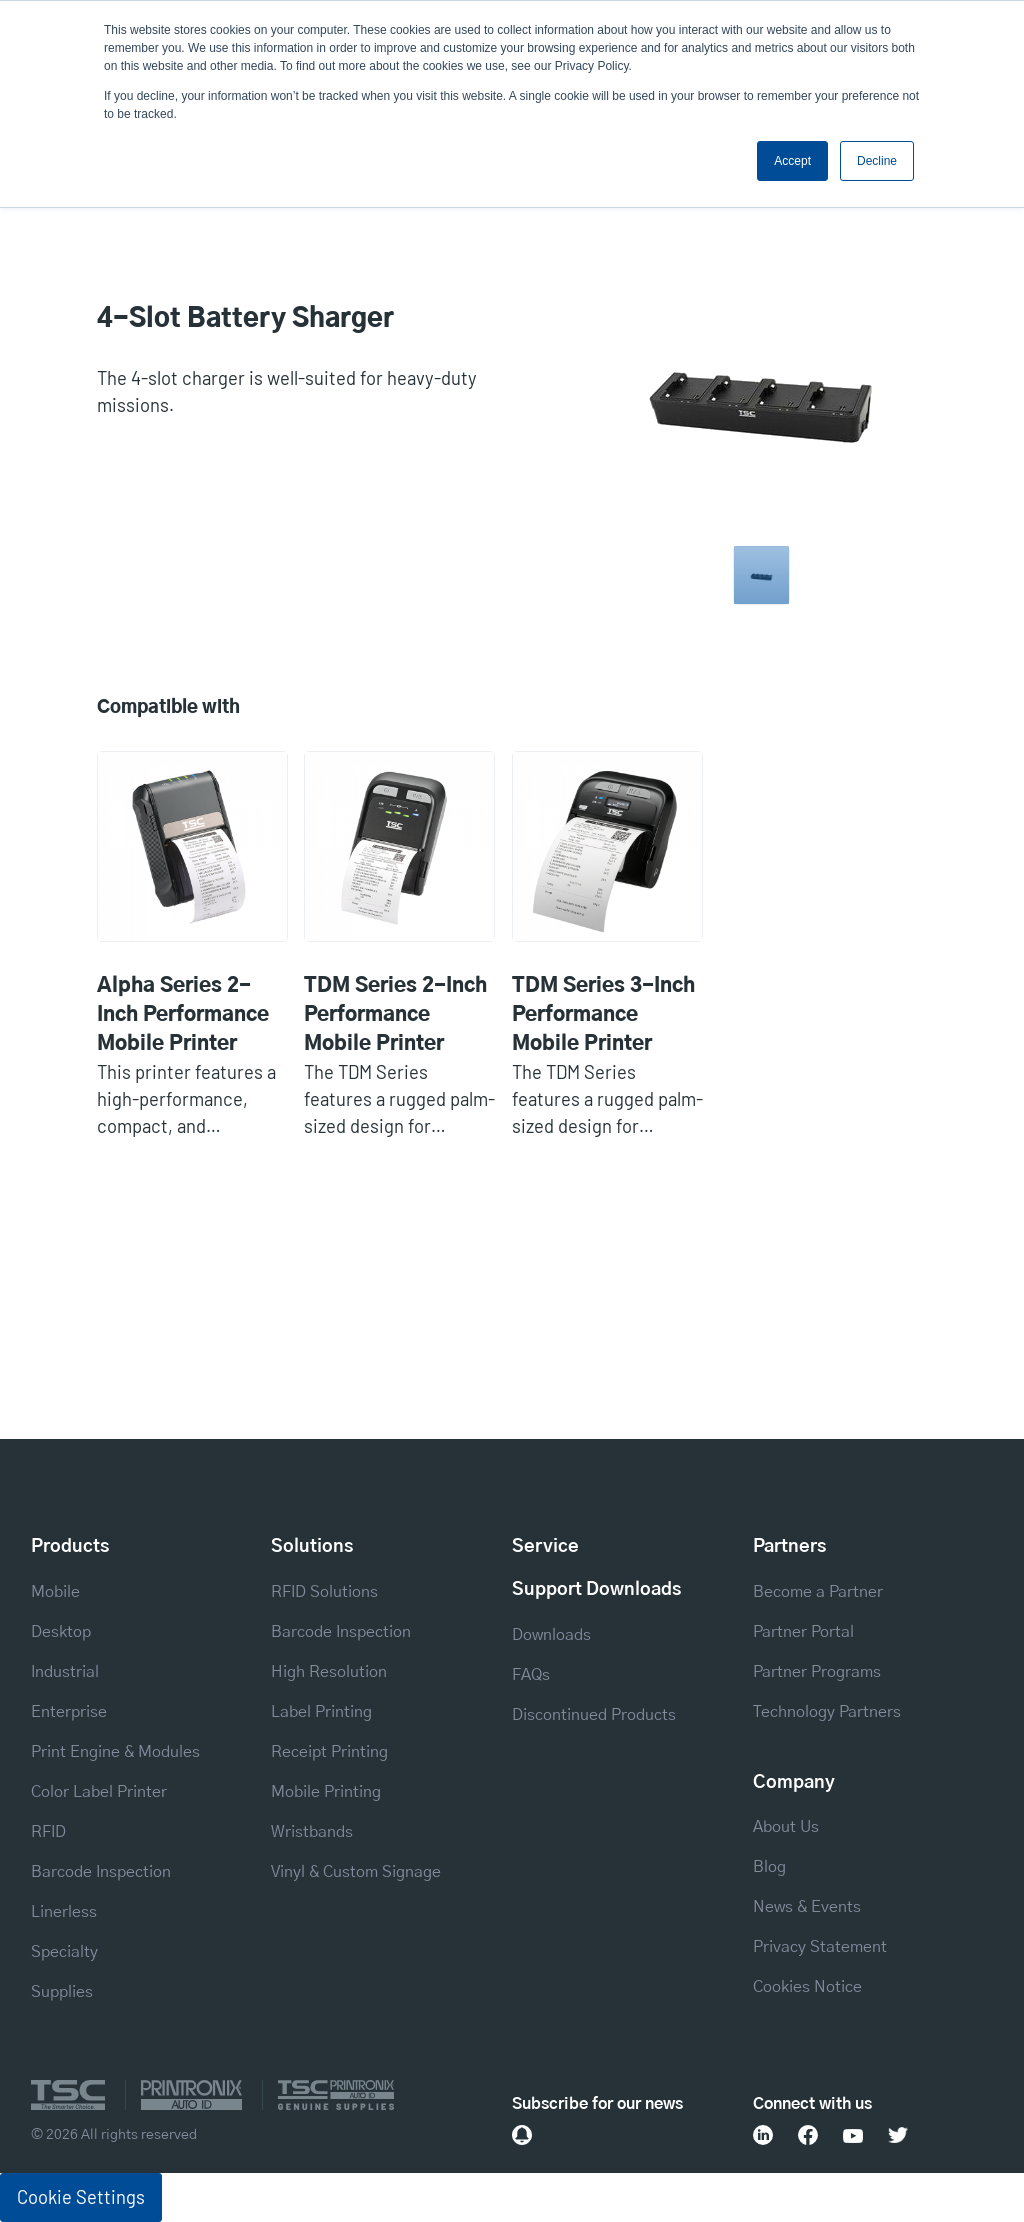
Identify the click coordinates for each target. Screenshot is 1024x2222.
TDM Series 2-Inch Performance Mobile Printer (395, 1015)
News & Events (807, 1907)
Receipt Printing (329, 1752)
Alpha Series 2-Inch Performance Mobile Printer (183, 1015)
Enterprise (69, 1712)
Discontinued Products (594, 1715)
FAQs (531, 1675)
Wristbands (312, 1832)
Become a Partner (818, 1592)
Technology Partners (827, 1712)
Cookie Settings (81, 2197)
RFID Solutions (324, 1592)
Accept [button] (792, 161)
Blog (769, 1867)
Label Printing (321, 1712)
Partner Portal (803, 1632)
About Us (786, 1827)
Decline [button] (877, 161)
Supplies (62, 1992)
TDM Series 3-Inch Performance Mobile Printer (603, 1015)
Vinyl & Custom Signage (356, 1872)
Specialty (64, 1952)
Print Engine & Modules (115, 1752)
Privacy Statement (820, 1947)
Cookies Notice (807, 1987)
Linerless (64, 1912)
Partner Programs (817, 1672)
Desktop (61, 1632)
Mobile (55, 1592)
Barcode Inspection (101, 1872)
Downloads (551, 1635)
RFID (48, 1832)
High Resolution (329, 1672)
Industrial (65, 1672)
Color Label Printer (99, 1792)
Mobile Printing (326, 1792)
